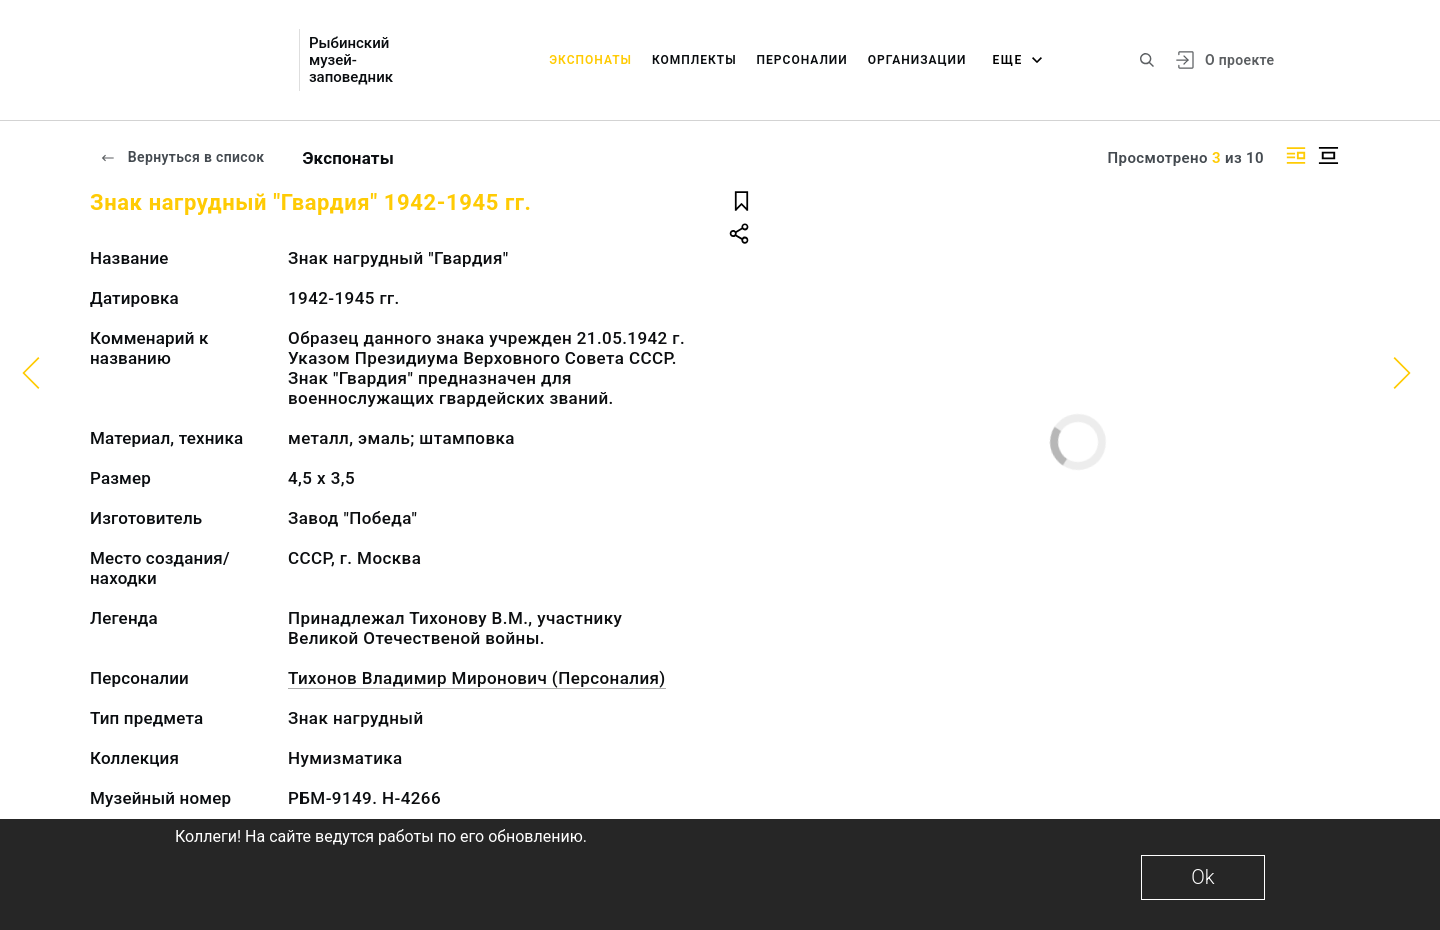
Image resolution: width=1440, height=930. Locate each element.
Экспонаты (590, 60)
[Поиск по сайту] (1147, 60)
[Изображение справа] (1296, 155)
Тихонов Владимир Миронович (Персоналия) (477, 678)
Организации (917, 60)
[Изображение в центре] (1328, 155)
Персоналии (802, 60)
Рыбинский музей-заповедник (351, 60)
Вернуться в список (182, 157)
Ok (1202, 877)
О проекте (1239, 60)
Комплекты (694, 60)
